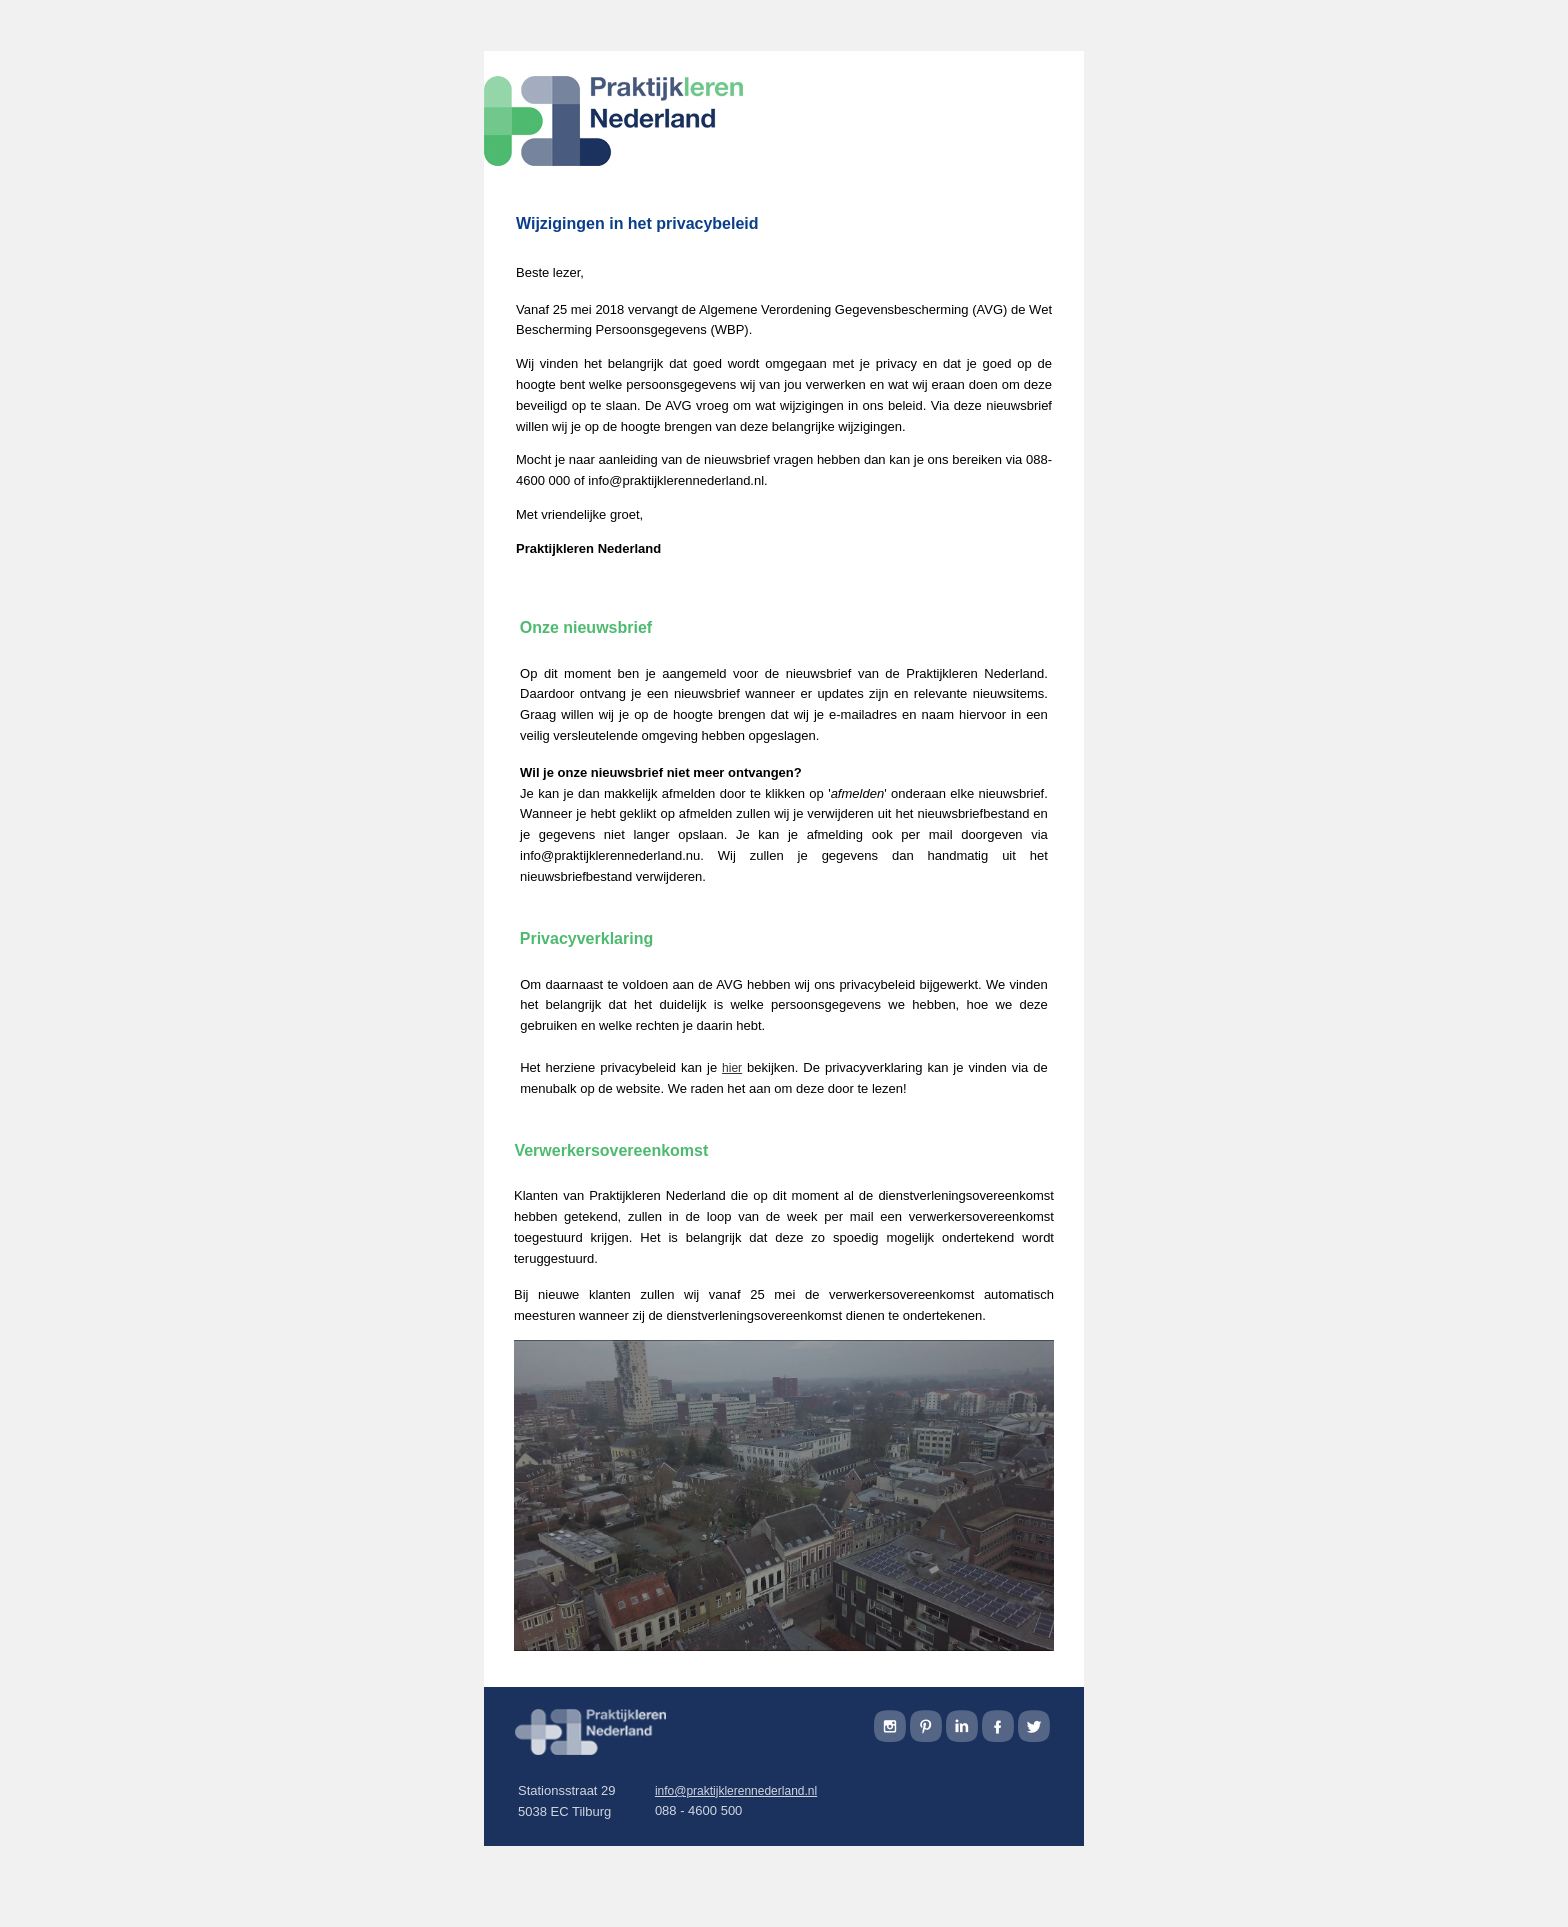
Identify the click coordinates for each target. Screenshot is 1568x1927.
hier (732, 1068)
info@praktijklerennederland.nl (736, 1791)
